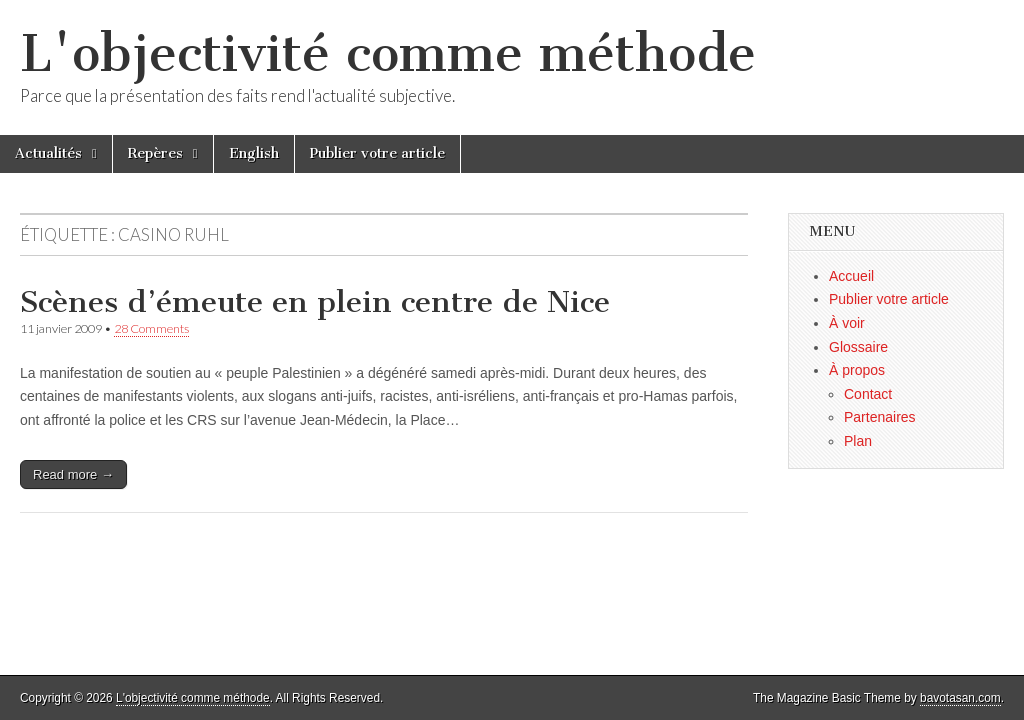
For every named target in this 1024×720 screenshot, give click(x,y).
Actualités (48, 153)
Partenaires (880, 417)
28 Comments (151, 328)
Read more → (73, 474)
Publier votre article (377, 153)
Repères (155, 153)
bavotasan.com (960, 698)
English (254, 153)
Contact (868, 394)
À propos (857, 370)
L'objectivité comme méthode (388, 53)
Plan (858, 441)
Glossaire (858, 347)
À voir (847, 323)
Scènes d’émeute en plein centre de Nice (315, 302)
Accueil (851, 276)
